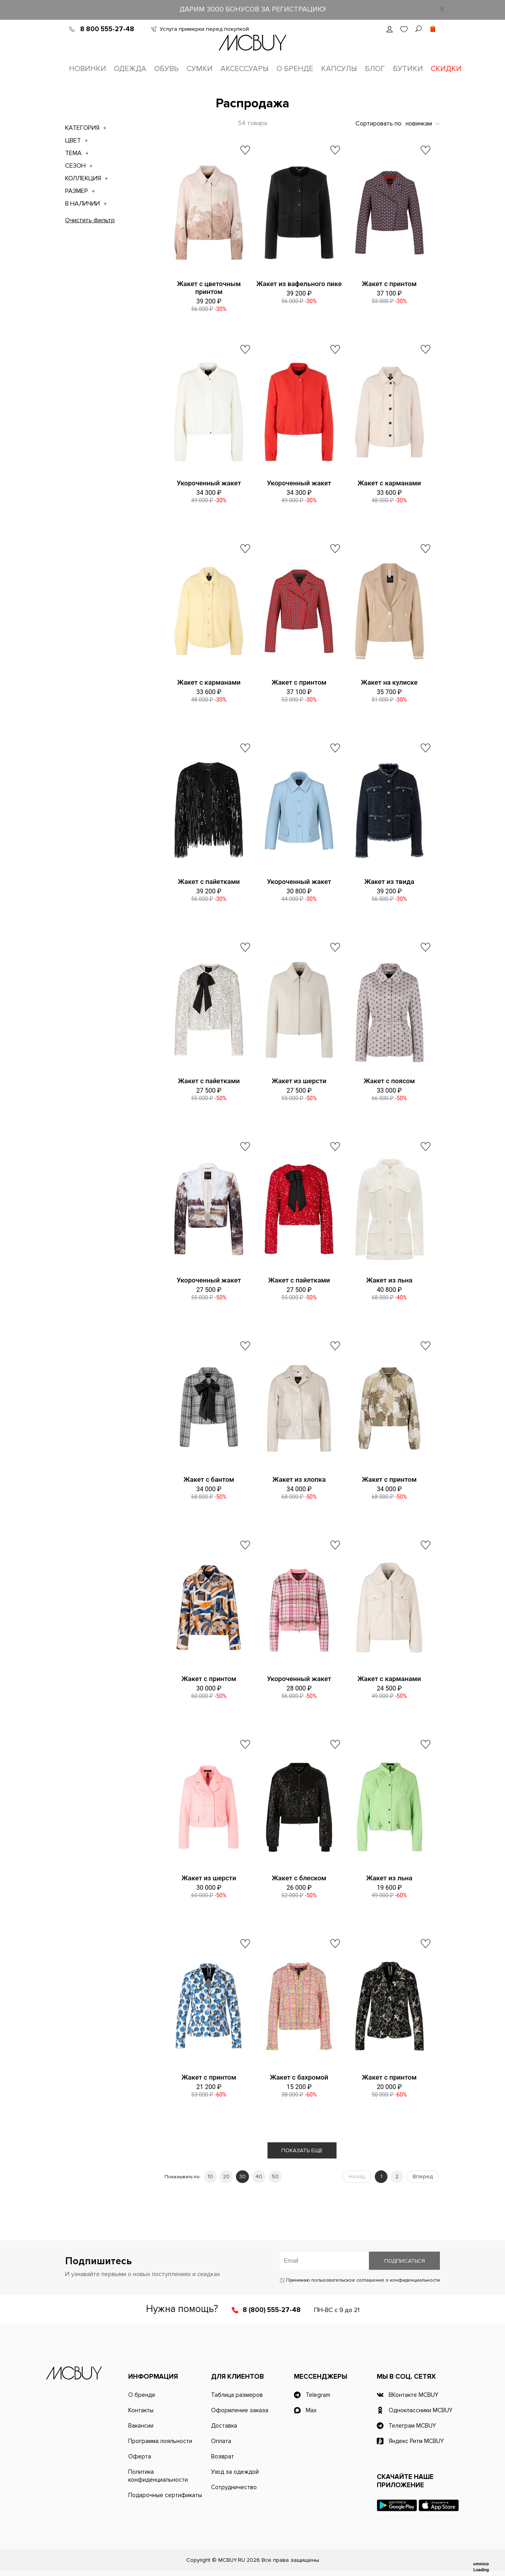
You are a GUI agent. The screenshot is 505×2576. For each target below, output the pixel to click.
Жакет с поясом (389, 1081)
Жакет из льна (389, 1280)
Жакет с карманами (389, 483)
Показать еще (302, 2150)
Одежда (130, 68)
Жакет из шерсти (299, 1081)
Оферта (139, 2456)
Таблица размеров (237, 2394)
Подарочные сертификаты (165, 2495)
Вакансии (140, 2425)
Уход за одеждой (235, 2471)
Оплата (221, 2441)
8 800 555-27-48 (107, 29)
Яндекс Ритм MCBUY (416, 2441)
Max (311, 2410)
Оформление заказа (239, 2410)
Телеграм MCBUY (412, 2425)
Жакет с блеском (299, 1878)
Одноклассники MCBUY (421, 2410)
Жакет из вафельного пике (299, 284)
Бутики (408, 68)
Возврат (222, 2456)
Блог (375, 68)
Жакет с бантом (208, 1479)
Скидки (446, 68)
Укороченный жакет (209, 483)
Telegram (318, 2394)
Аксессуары (245, 68)
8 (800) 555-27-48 (272, 2310)
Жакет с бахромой (299, 2077)
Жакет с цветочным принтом (209, 288)
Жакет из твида (389, 882)
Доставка (224, 2425)
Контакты (140, 2410)
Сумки (200, 68)
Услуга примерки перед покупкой (204, 29)
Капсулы (339, 68)
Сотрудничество (234, 2487)
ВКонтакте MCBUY (413, 2394)
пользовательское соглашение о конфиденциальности (375, 2280)
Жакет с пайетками (209, 882)
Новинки (87, 68)
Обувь (166, 68)
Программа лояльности (160, 2441)
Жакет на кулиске (389, 682)
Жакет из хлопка (298, 1479)
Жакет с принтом (389, 284)
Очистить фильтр (90, 220)
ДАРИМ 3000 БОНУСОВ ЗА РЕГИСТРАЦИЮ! (253, 9)
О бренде (295, 68)
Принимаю (360, 2280)
